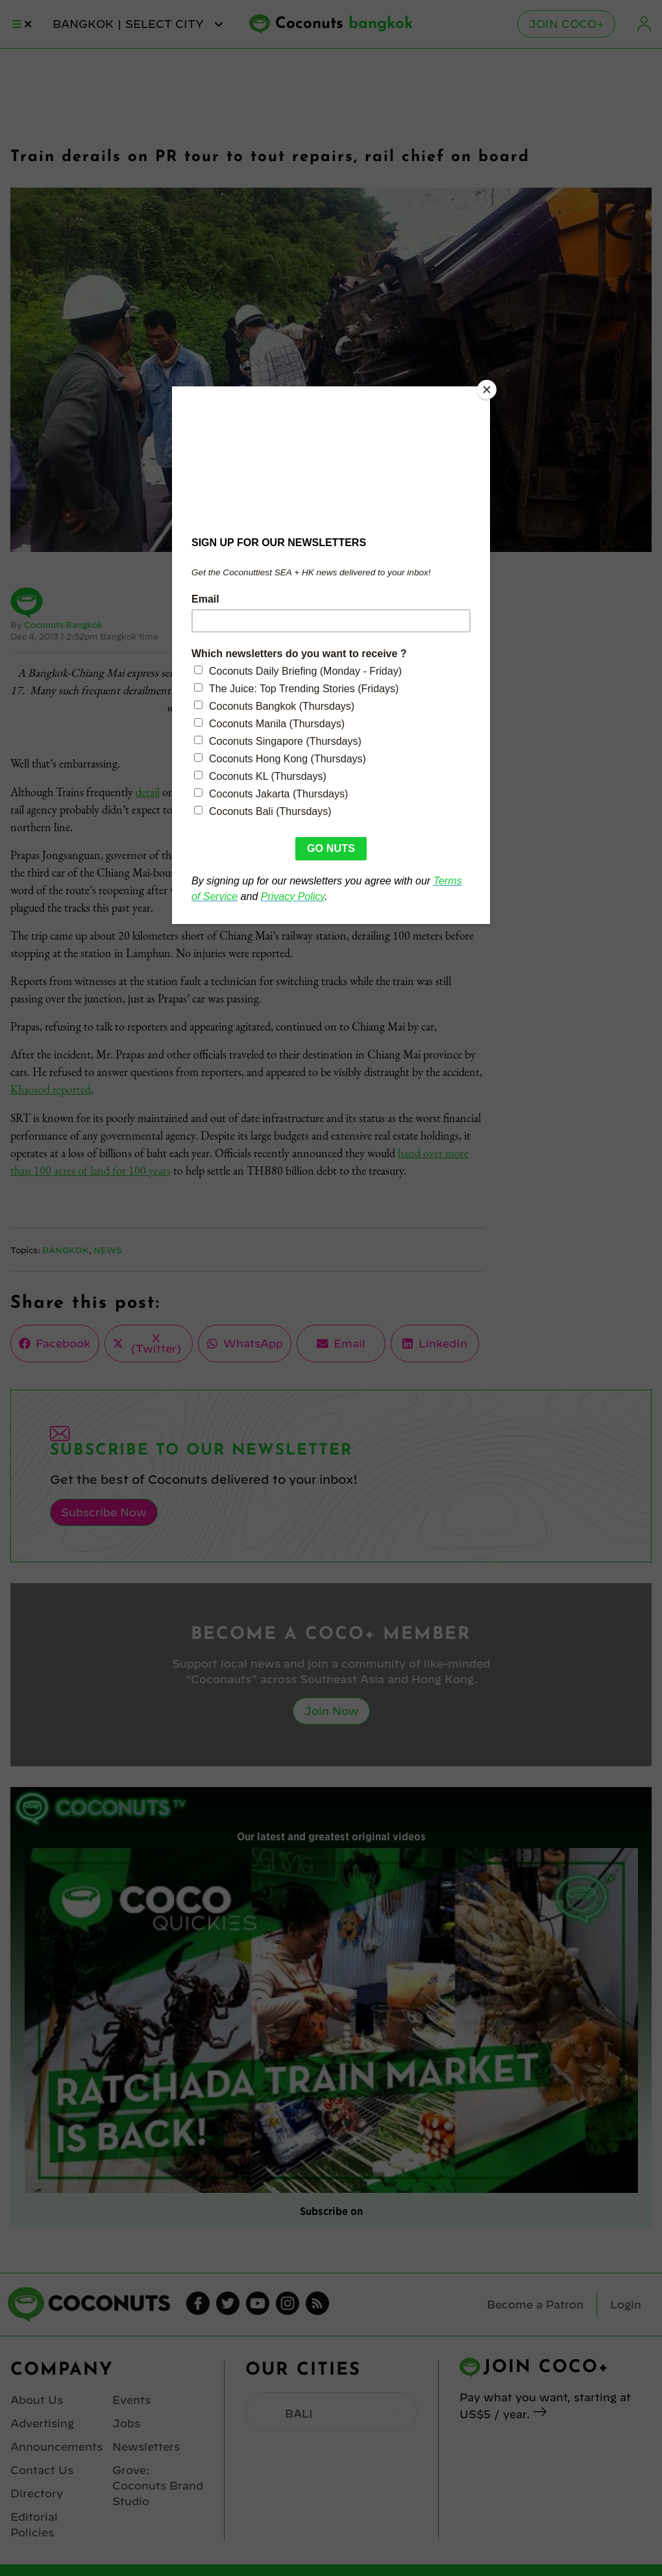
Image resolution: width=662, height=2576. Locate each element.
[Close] (486, 389)
